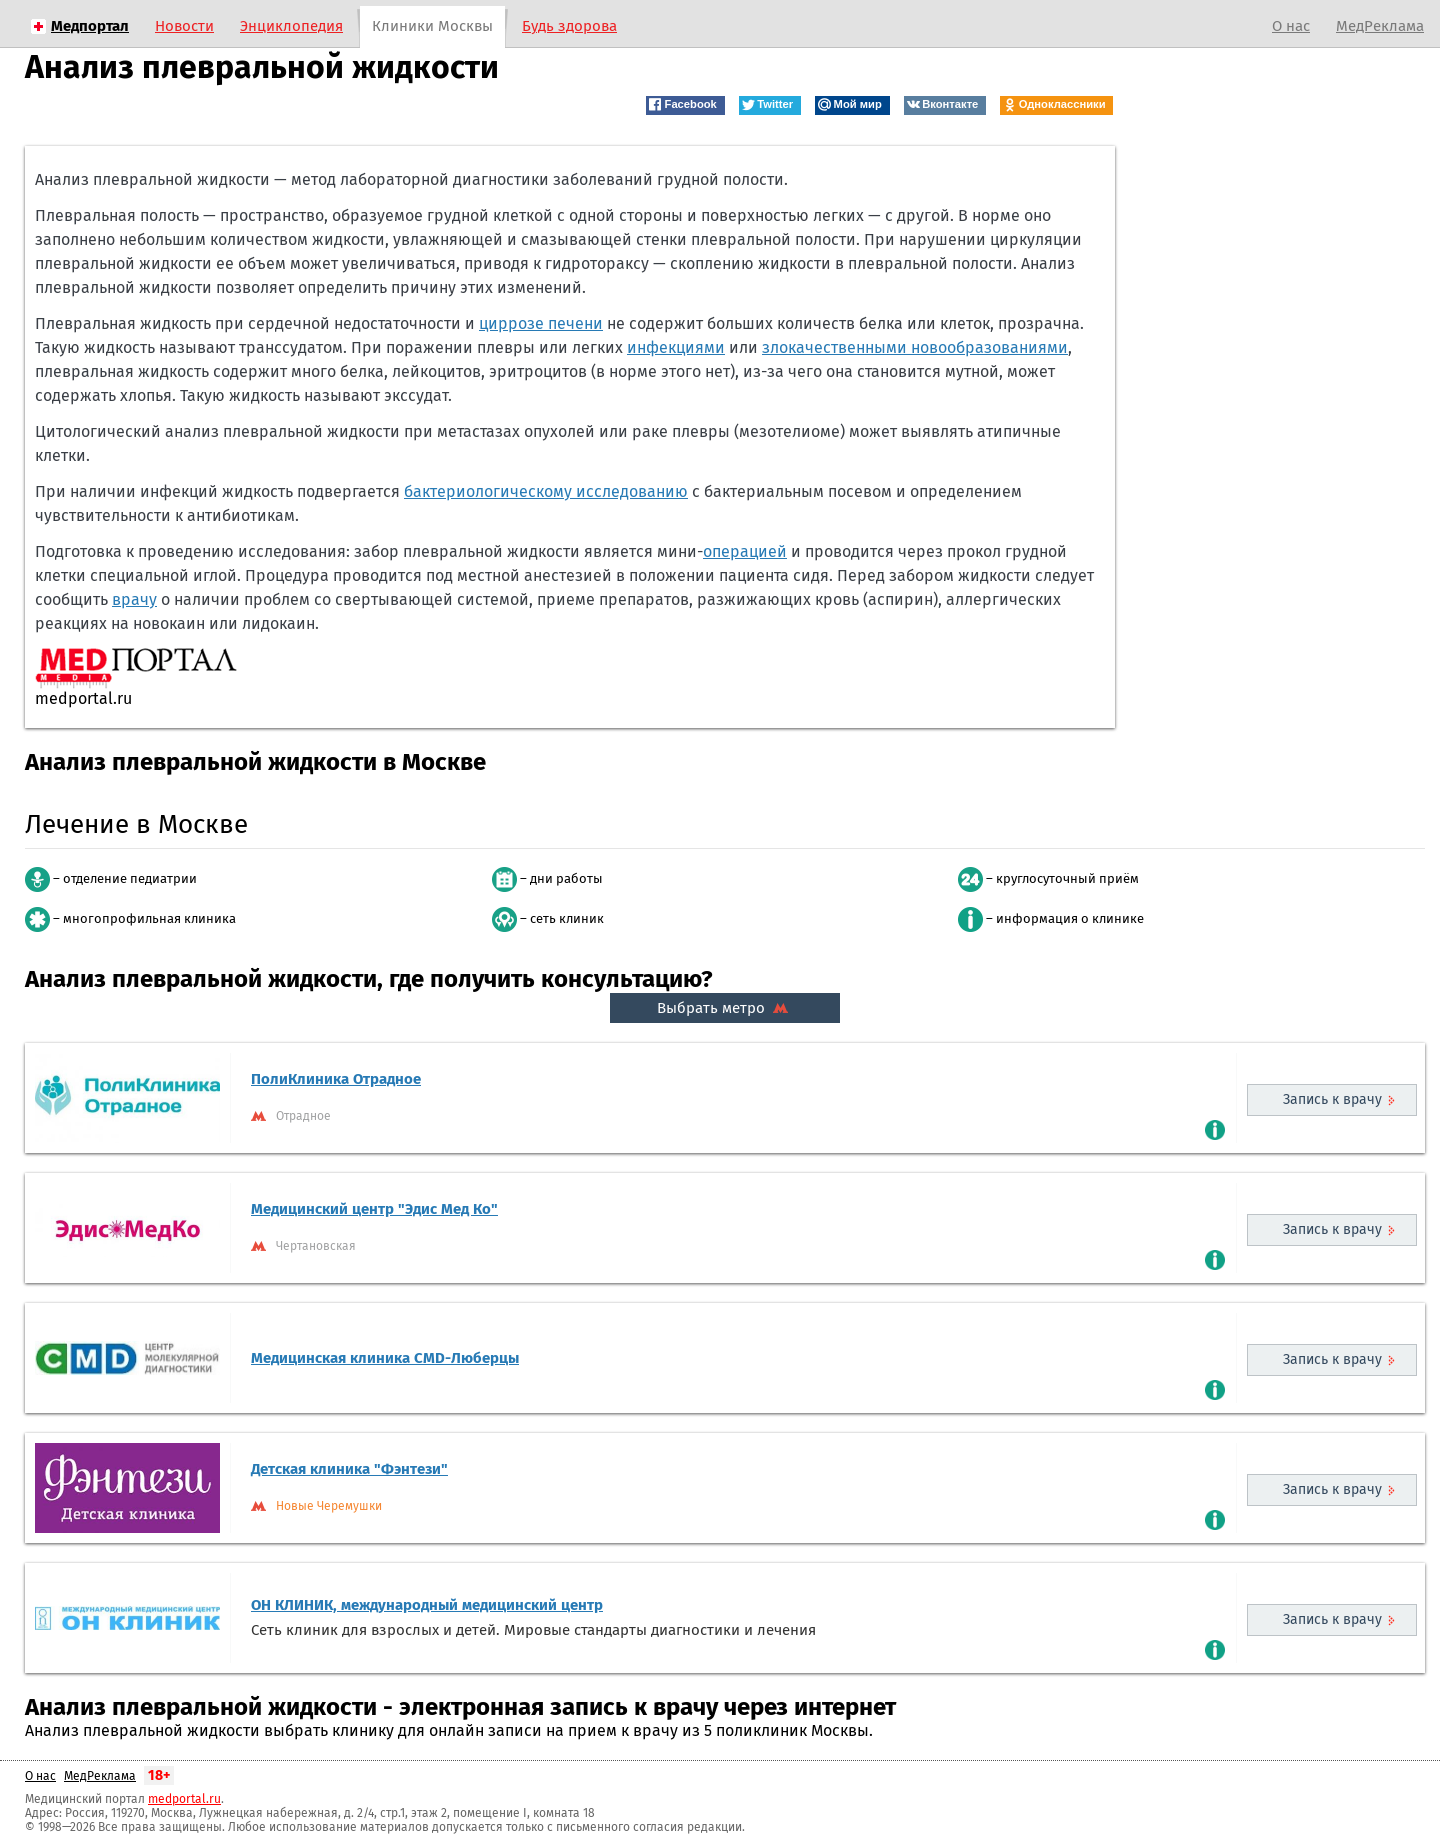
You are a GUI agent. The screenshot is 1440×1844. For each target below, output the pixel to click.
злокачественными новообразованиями (915, 347)
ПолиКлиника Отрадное (336, 1079)
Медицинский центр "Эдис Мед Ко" (374, 1209)
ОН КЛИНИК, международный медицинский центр (427, 1605)
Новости (184, 26)
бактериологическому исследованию (546, 491)
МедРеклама (1380, 26)
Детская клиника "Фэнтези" (349, 1469)
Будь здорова (569, 26)
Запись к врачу (1332, 1099)
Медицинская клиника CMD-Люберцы (385, 1358)
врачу (134, 599)
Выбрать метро (725, 1008)
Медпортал (90, 26)
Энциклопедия (291, 26)
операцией (745, 551)
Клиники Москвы (432, 26)
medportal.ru (184, 1799)
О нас (1291, 26)
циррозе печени (541, 323)
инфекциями (676, 347)
